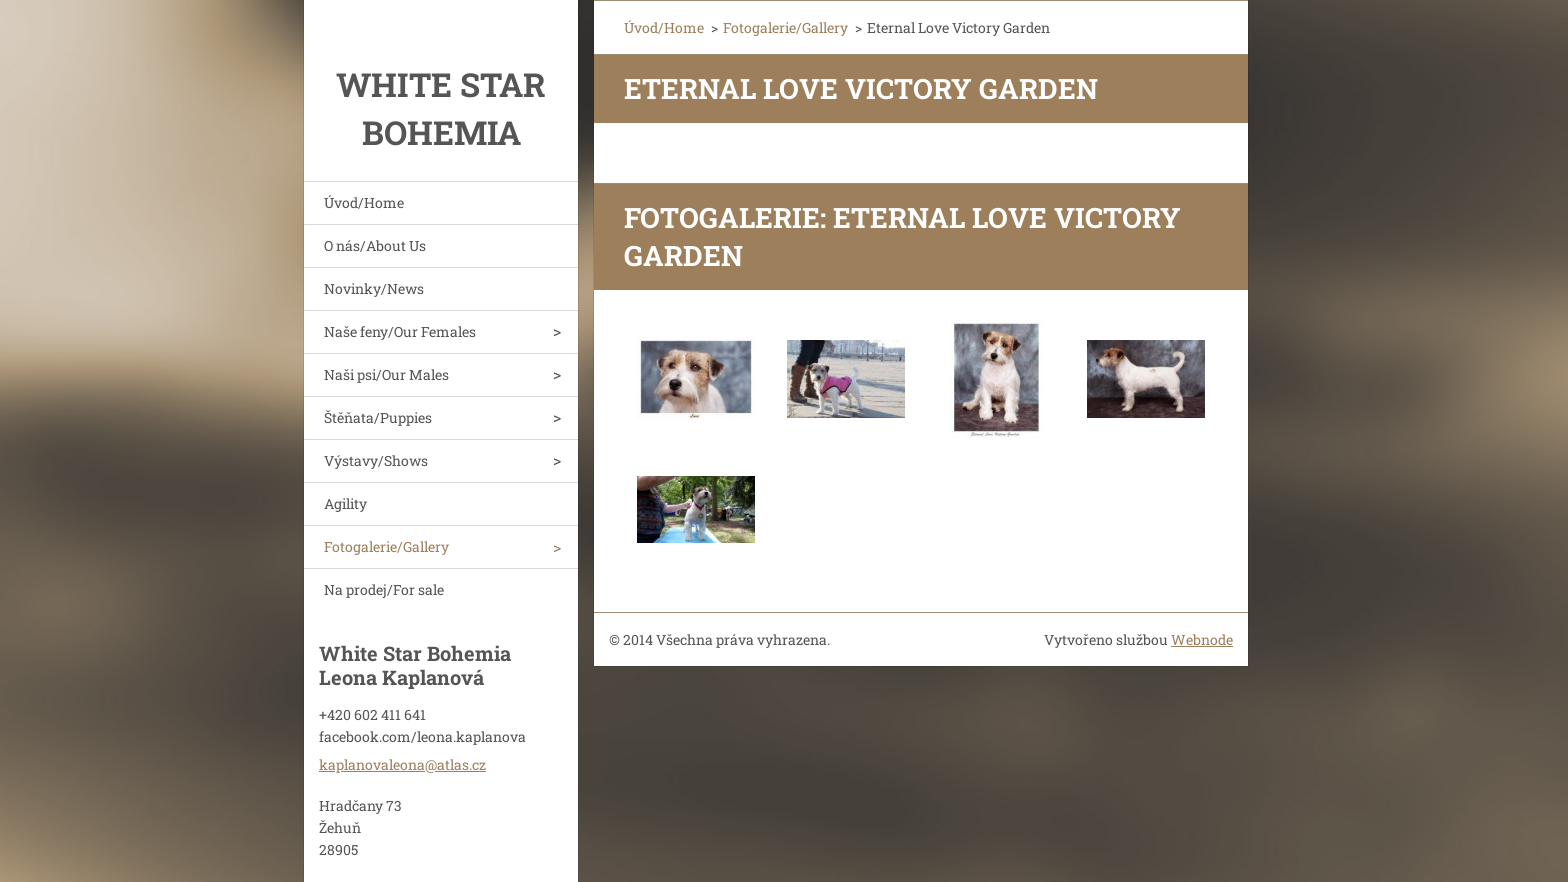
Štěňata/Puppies (378, 417)
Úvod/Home (364, 202)
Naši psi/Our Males (386, 374)
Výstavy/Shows (376, 460)
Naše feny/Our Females (400, 331)
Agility (345, 503)
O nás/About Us (375, 245)
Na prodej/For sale (384, 589)
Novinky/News (374, 288)
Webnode (1202, 639)
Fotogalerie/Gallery (386, 546)
